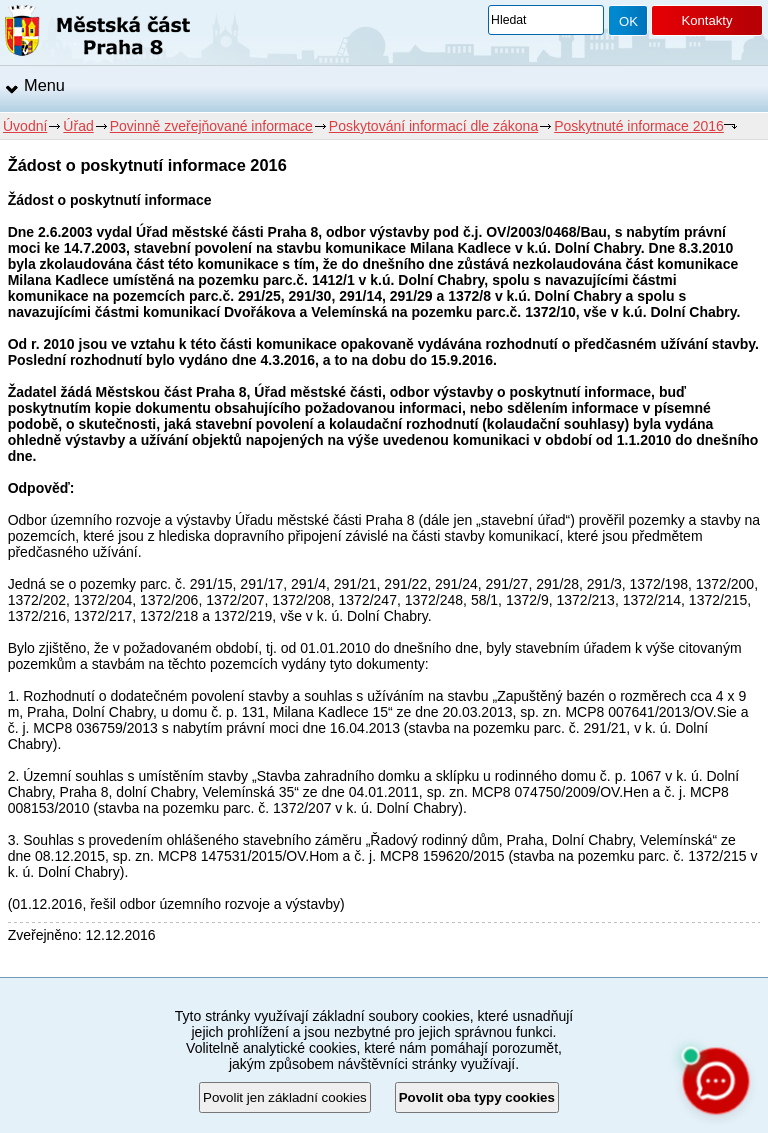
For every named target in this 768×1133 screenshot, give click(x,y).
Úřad (78, 126)
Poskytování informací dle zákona (433, 126)
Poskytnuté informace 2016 (639, 126)
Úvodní (25, 126)
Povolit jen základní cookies (285, 1097)
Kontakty (706, 20)
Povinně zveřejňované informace (211, 126)
